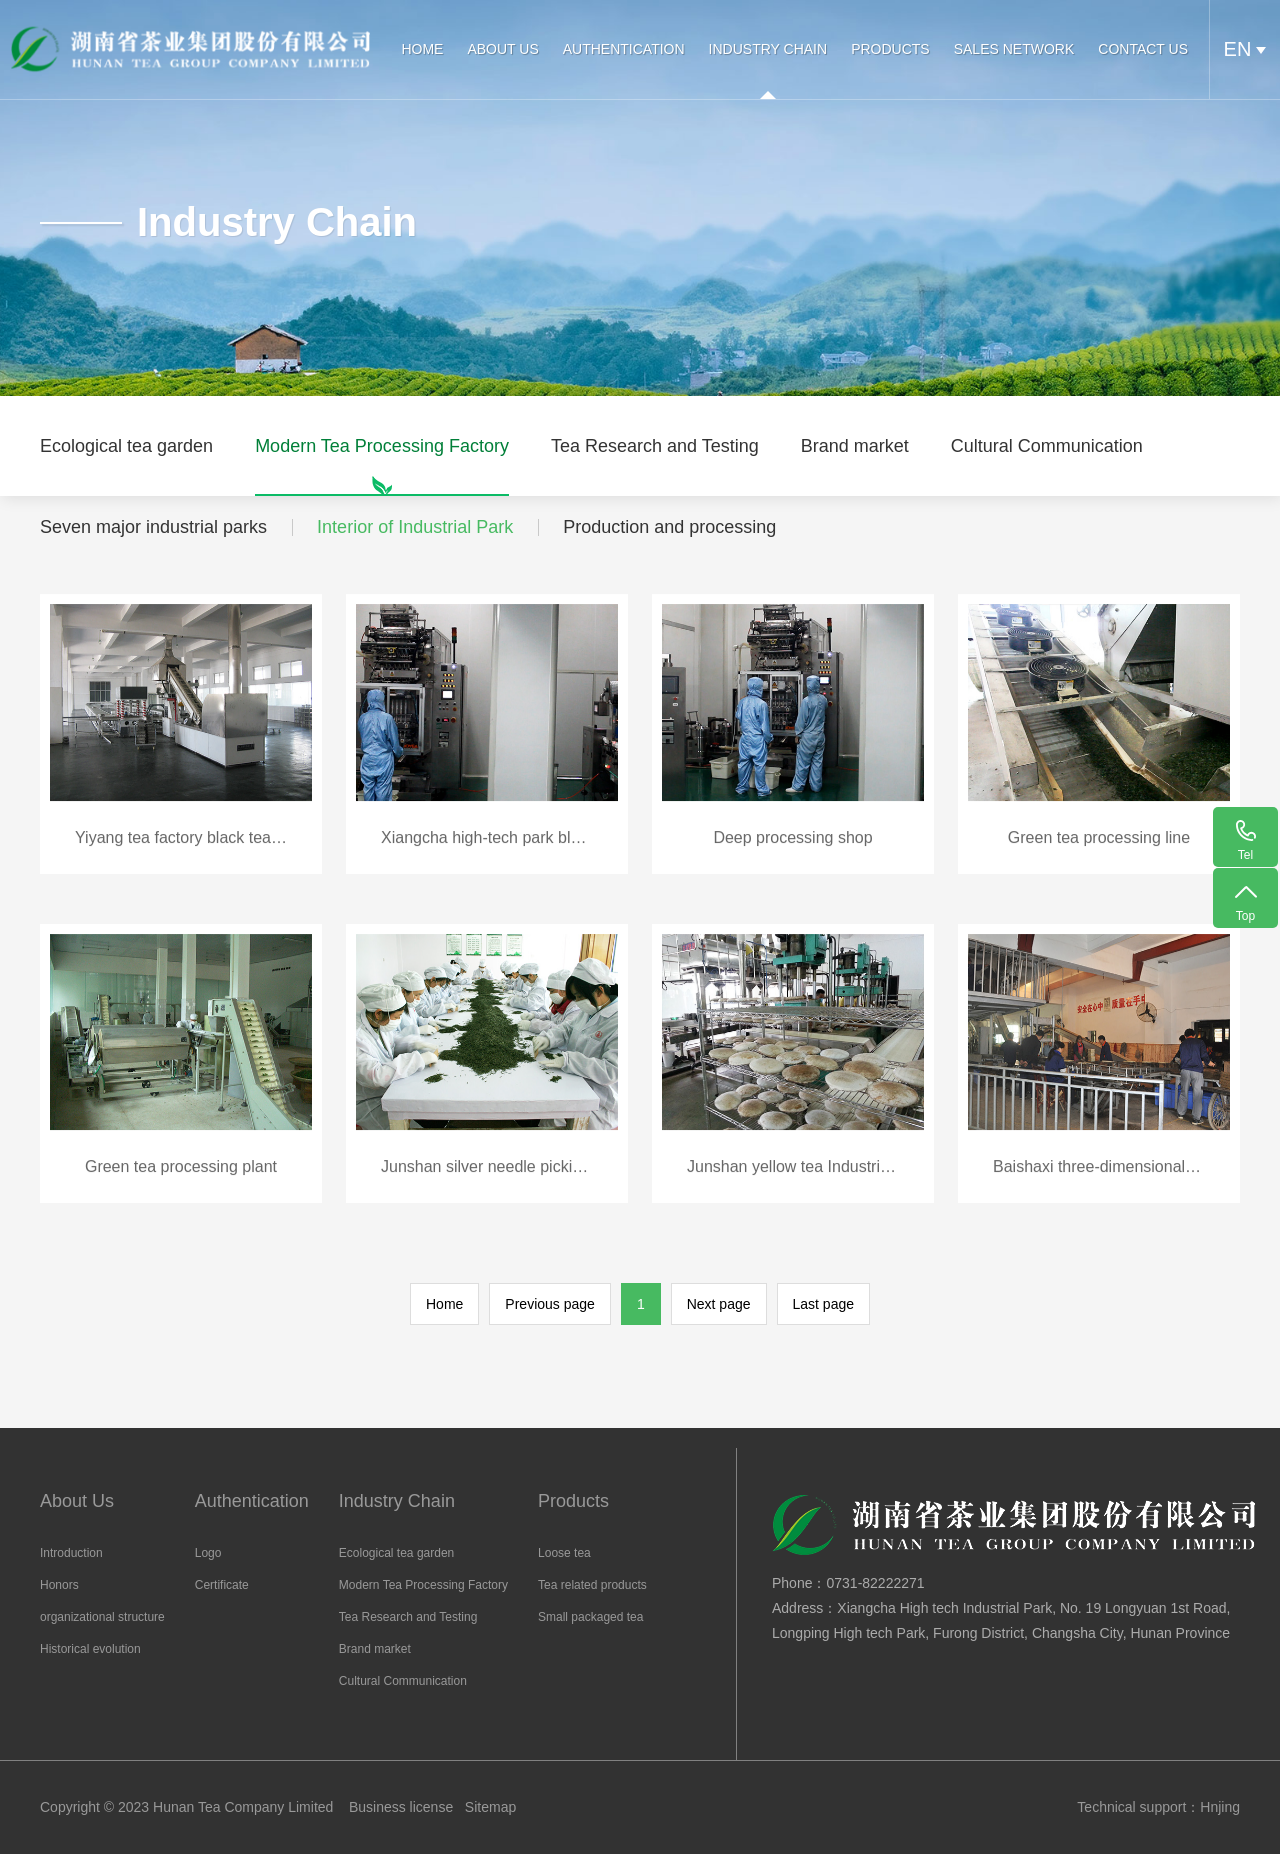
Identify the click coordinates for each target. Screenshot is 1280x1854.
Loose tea (564, 1553)
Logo (208, 1553)
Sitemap (490, 1807)
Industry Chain (765, 49)
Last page (824, 1304)
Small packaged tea (590, 1617)
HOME (420, 49)
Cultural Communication (1047, 466)
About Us (500, 49)
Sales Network (1011, 49)
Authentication (621, 49)
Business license (401, 1807)
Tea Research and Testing (655, 466)
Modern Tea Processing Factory (382, 466)
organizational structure (102, 1617)
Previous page (550, 1304)
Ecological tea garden (126, 466)
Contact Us (1140, 49)
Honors (59, 1585)
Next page (719, 1304)
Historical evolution (90, 1649)
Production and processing (669, 527)
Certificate (222, 1585)
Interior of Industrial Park (415, 527)
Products (887, 49)
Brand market (855, 466)
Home (444, 1304)
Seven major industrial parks (153, 527)
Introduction (71, 1553)
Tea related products (592, 1585)
